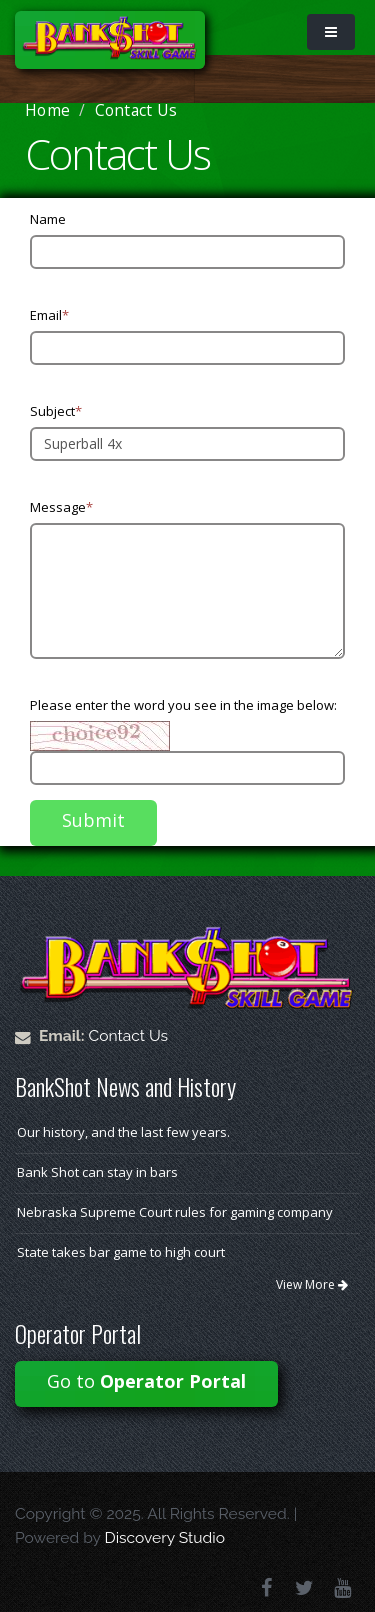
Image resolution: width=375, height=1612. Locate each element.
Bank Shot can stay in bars (97, 1172)
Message (61, 507)
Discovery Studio (165, 1537)
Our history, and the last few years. (123, 1132)
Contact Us (129, 1035)
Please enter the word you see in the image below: (183, 705)
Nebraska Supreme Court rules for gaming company (175, 1212)
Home (47, 110)
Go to (146, 1381)
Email (49, 315)
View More (312, 1284)
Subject (56, 411)
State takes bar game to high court (121, 1252)
